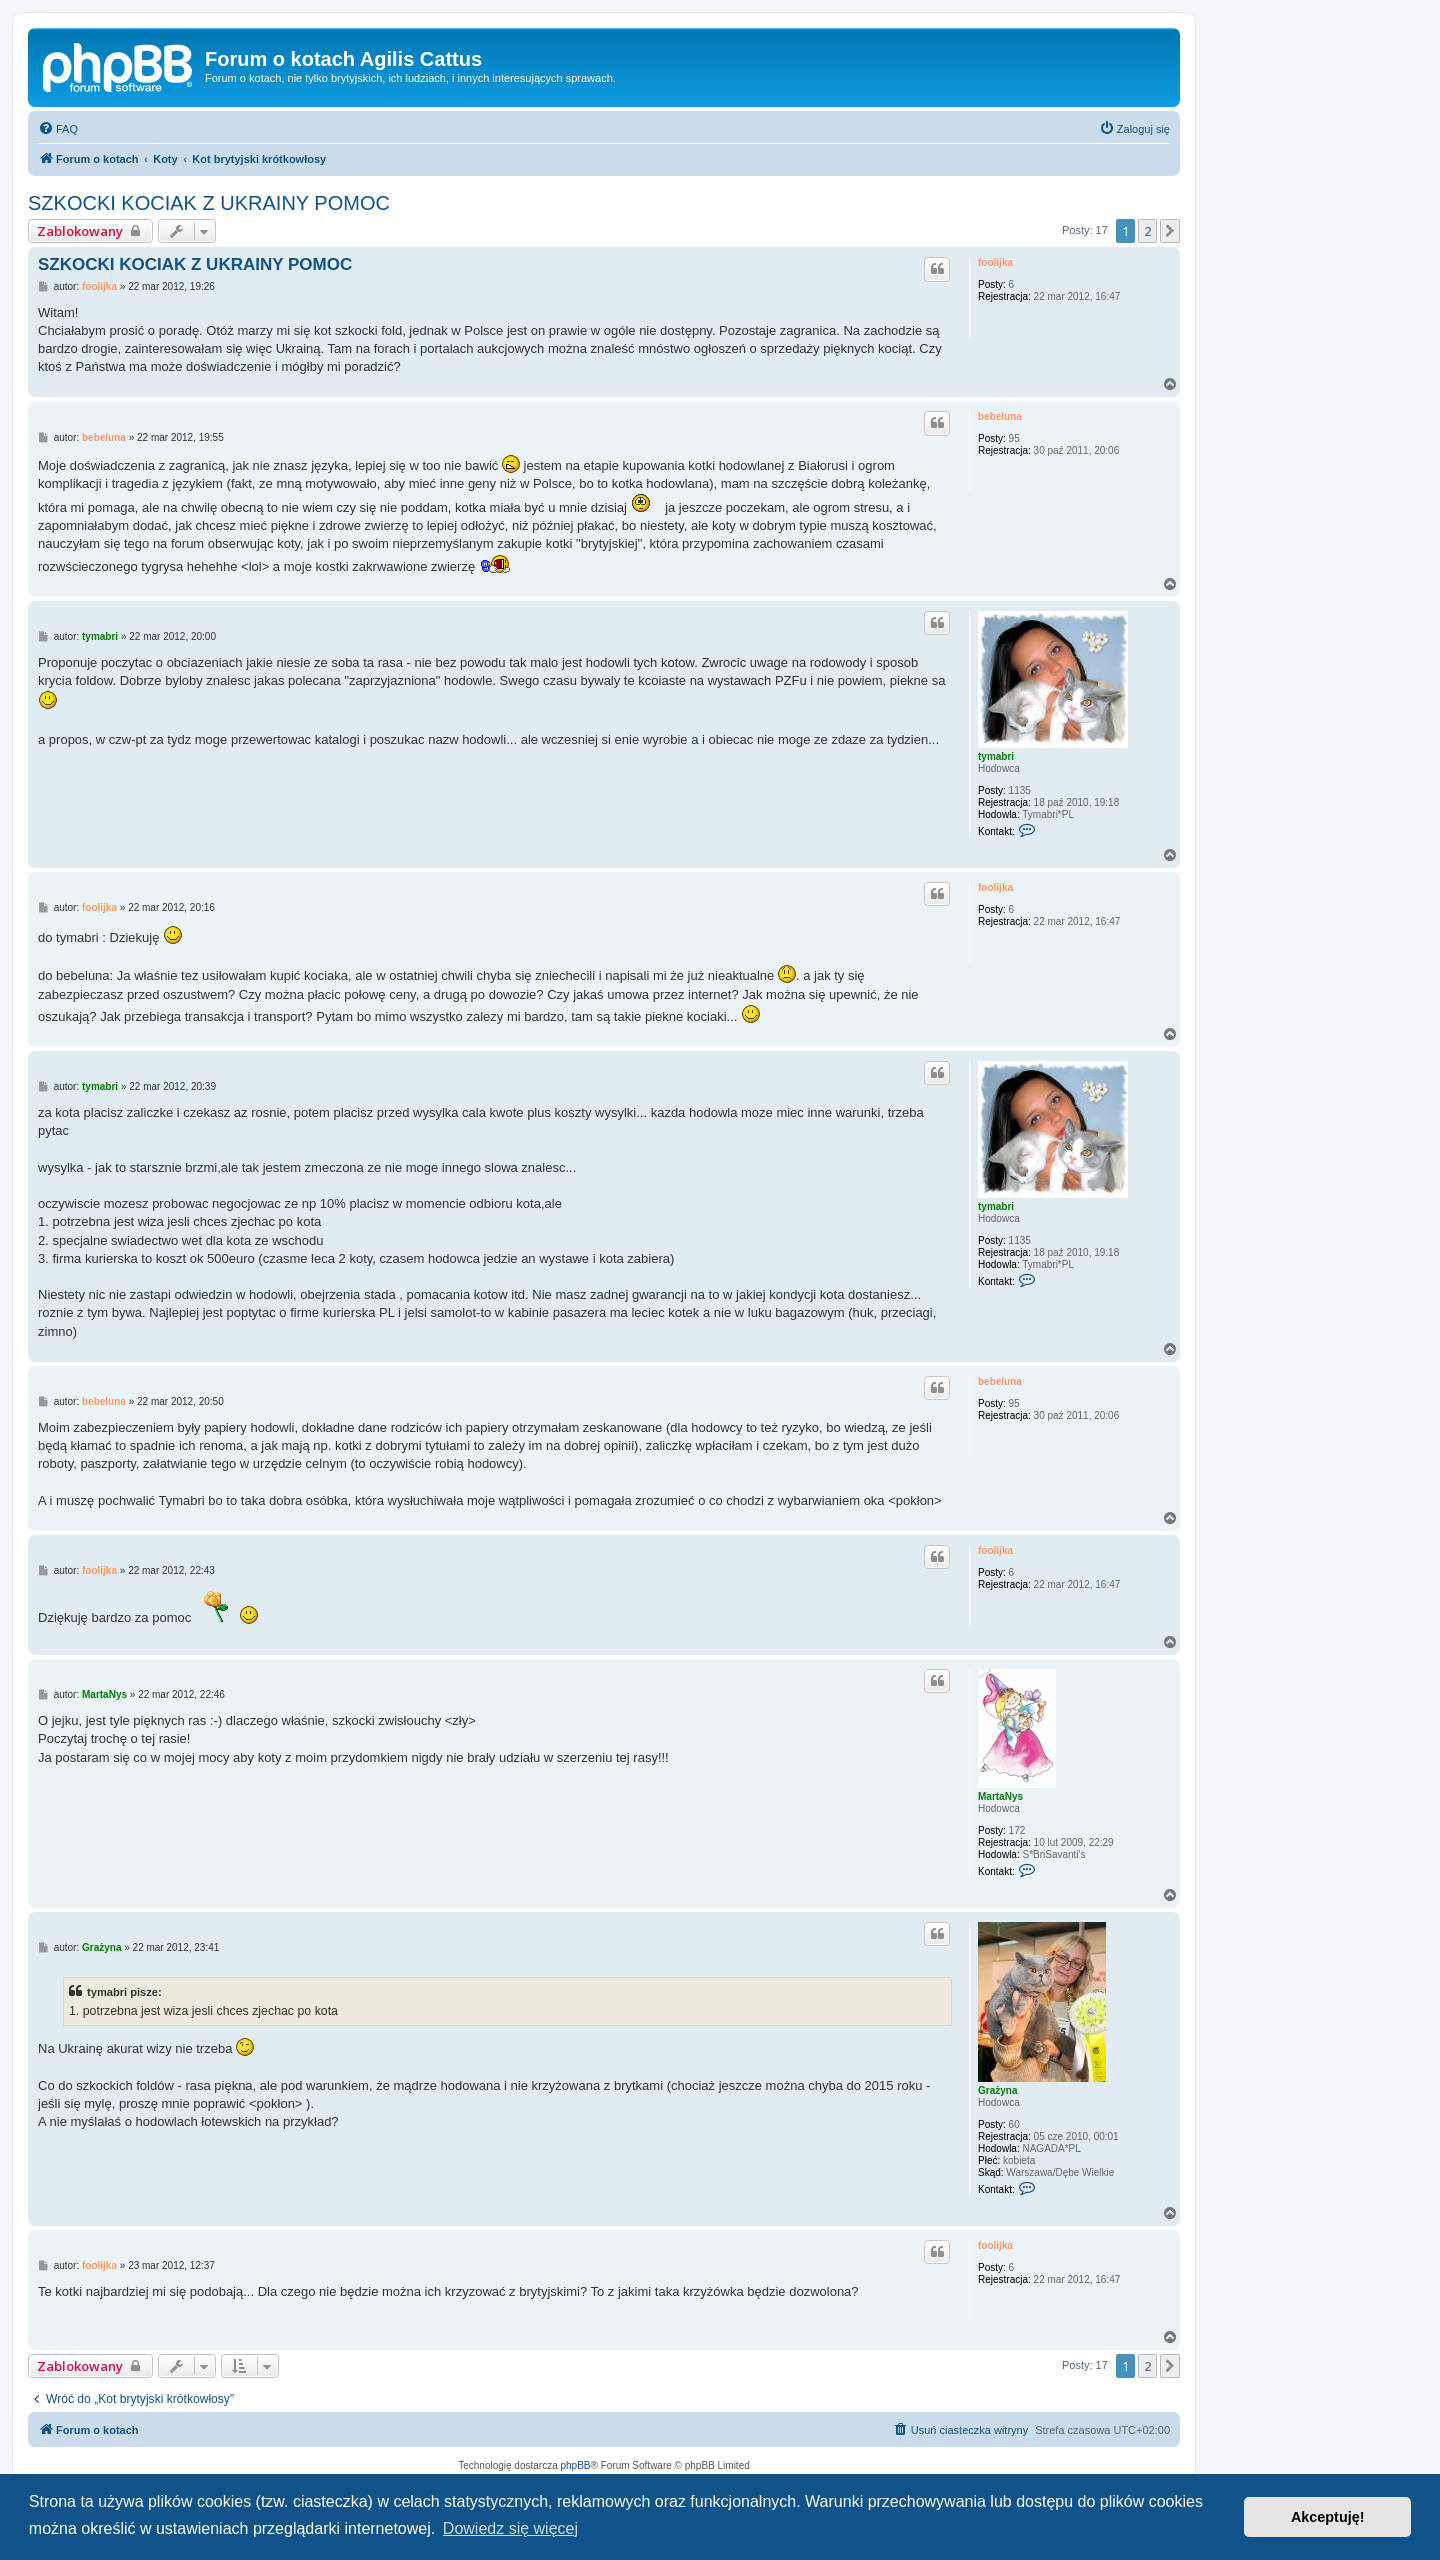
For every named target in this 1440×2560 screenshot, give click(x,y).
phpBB (576, 2465)
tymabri (996, 756)
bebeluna (1000, 416)
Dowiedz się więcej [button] (510, 2528)
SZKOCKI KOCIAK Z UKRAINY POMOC (209, 203)
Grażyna (997, 2090)
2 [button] (1147, 231)
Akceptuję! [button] (1328, 2517)
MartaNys (1000, 1796)
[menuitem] (58, 129)
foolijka (995, 262)
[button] (1170, 231)
